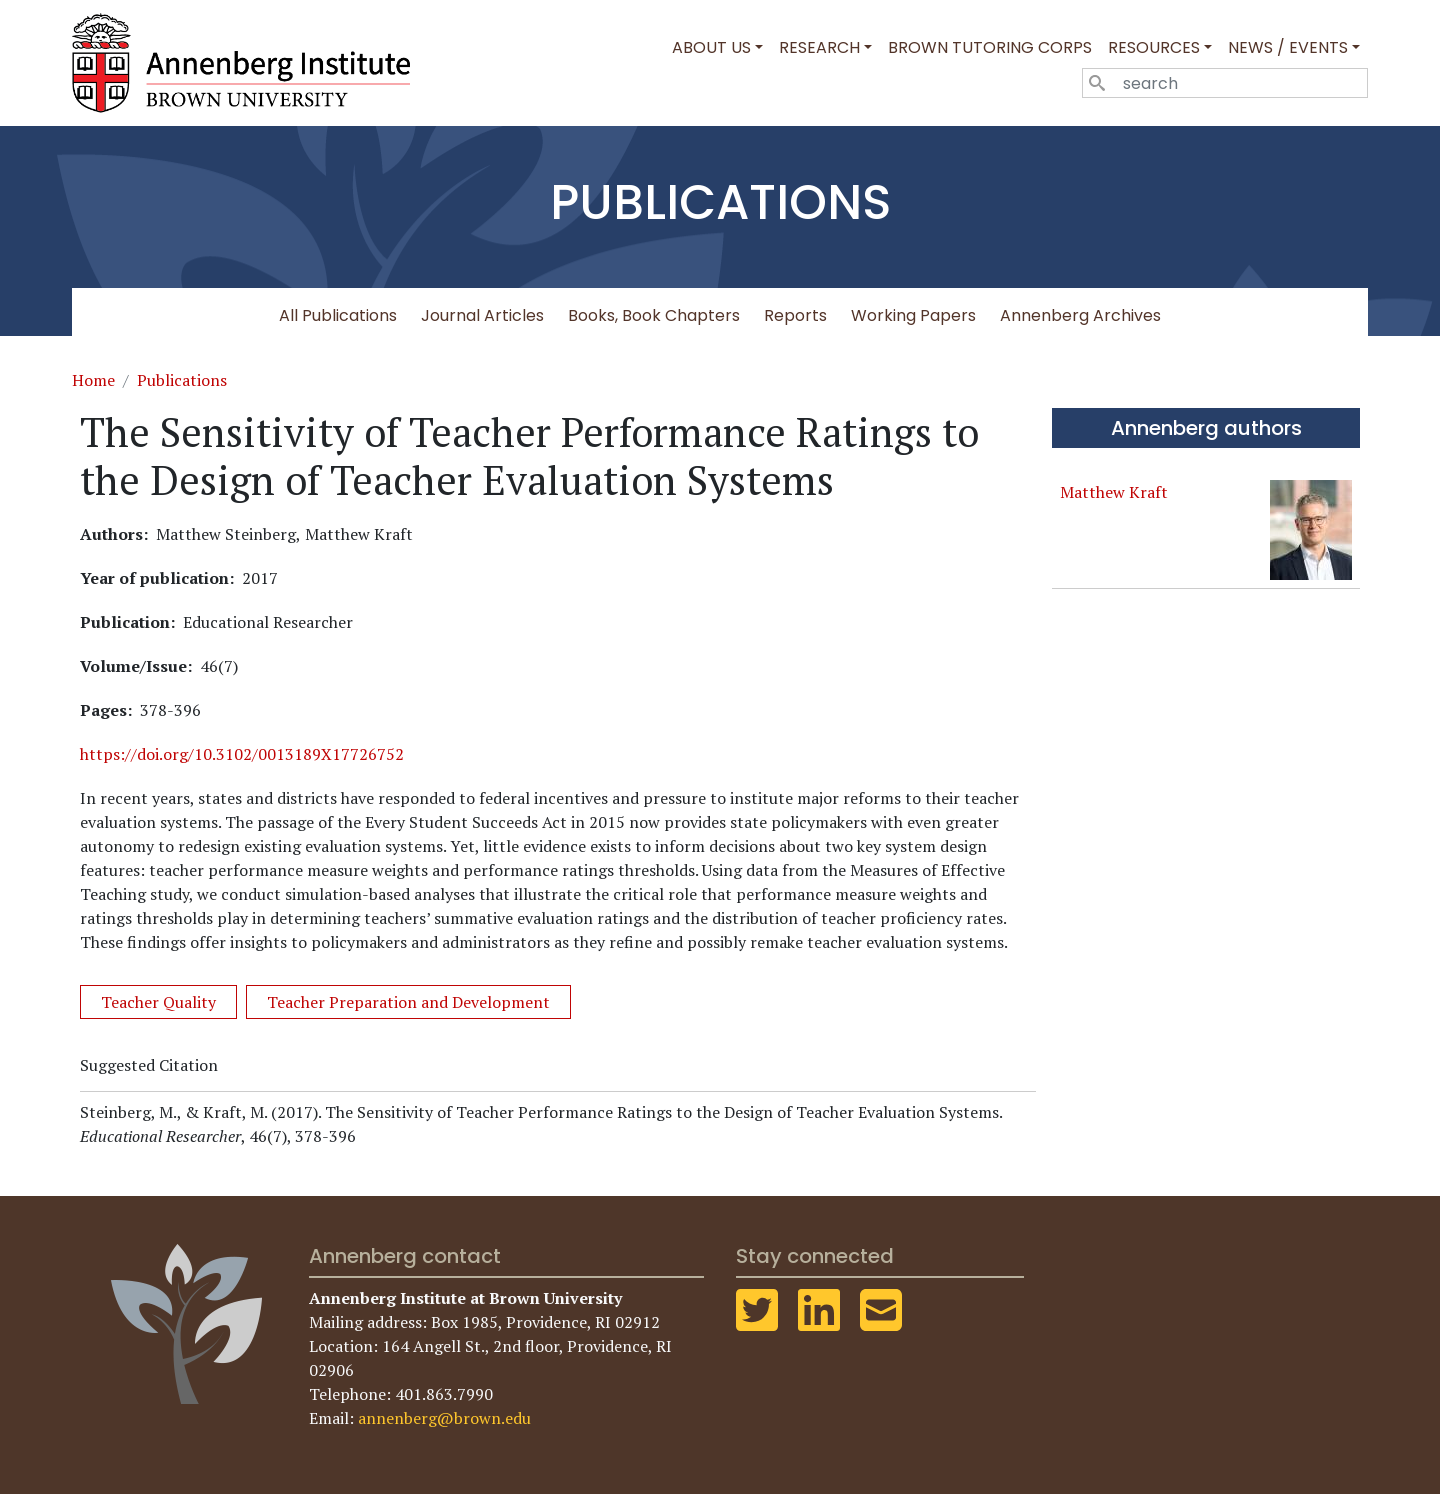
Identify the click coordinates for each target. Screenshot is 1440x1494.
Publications (182, 380)
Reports (795, 315)
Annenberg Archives (1080, 315)
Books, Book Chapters (654, 315)
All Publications (338, 315)
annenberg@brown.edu (444, 1418)
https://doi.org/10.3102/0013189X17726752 (242, 754)
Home (93, 380)
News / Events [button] (1288, 47)
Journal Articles (482, 315)
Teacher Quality (158, 1002)
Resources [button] (1154, 47)
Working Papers (913, 315)
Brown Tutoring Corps (990, 47)
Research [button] (819, 47)
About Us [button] (711, 47)
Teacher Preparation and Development (408, 1002)
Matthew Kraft (1114, 492)
